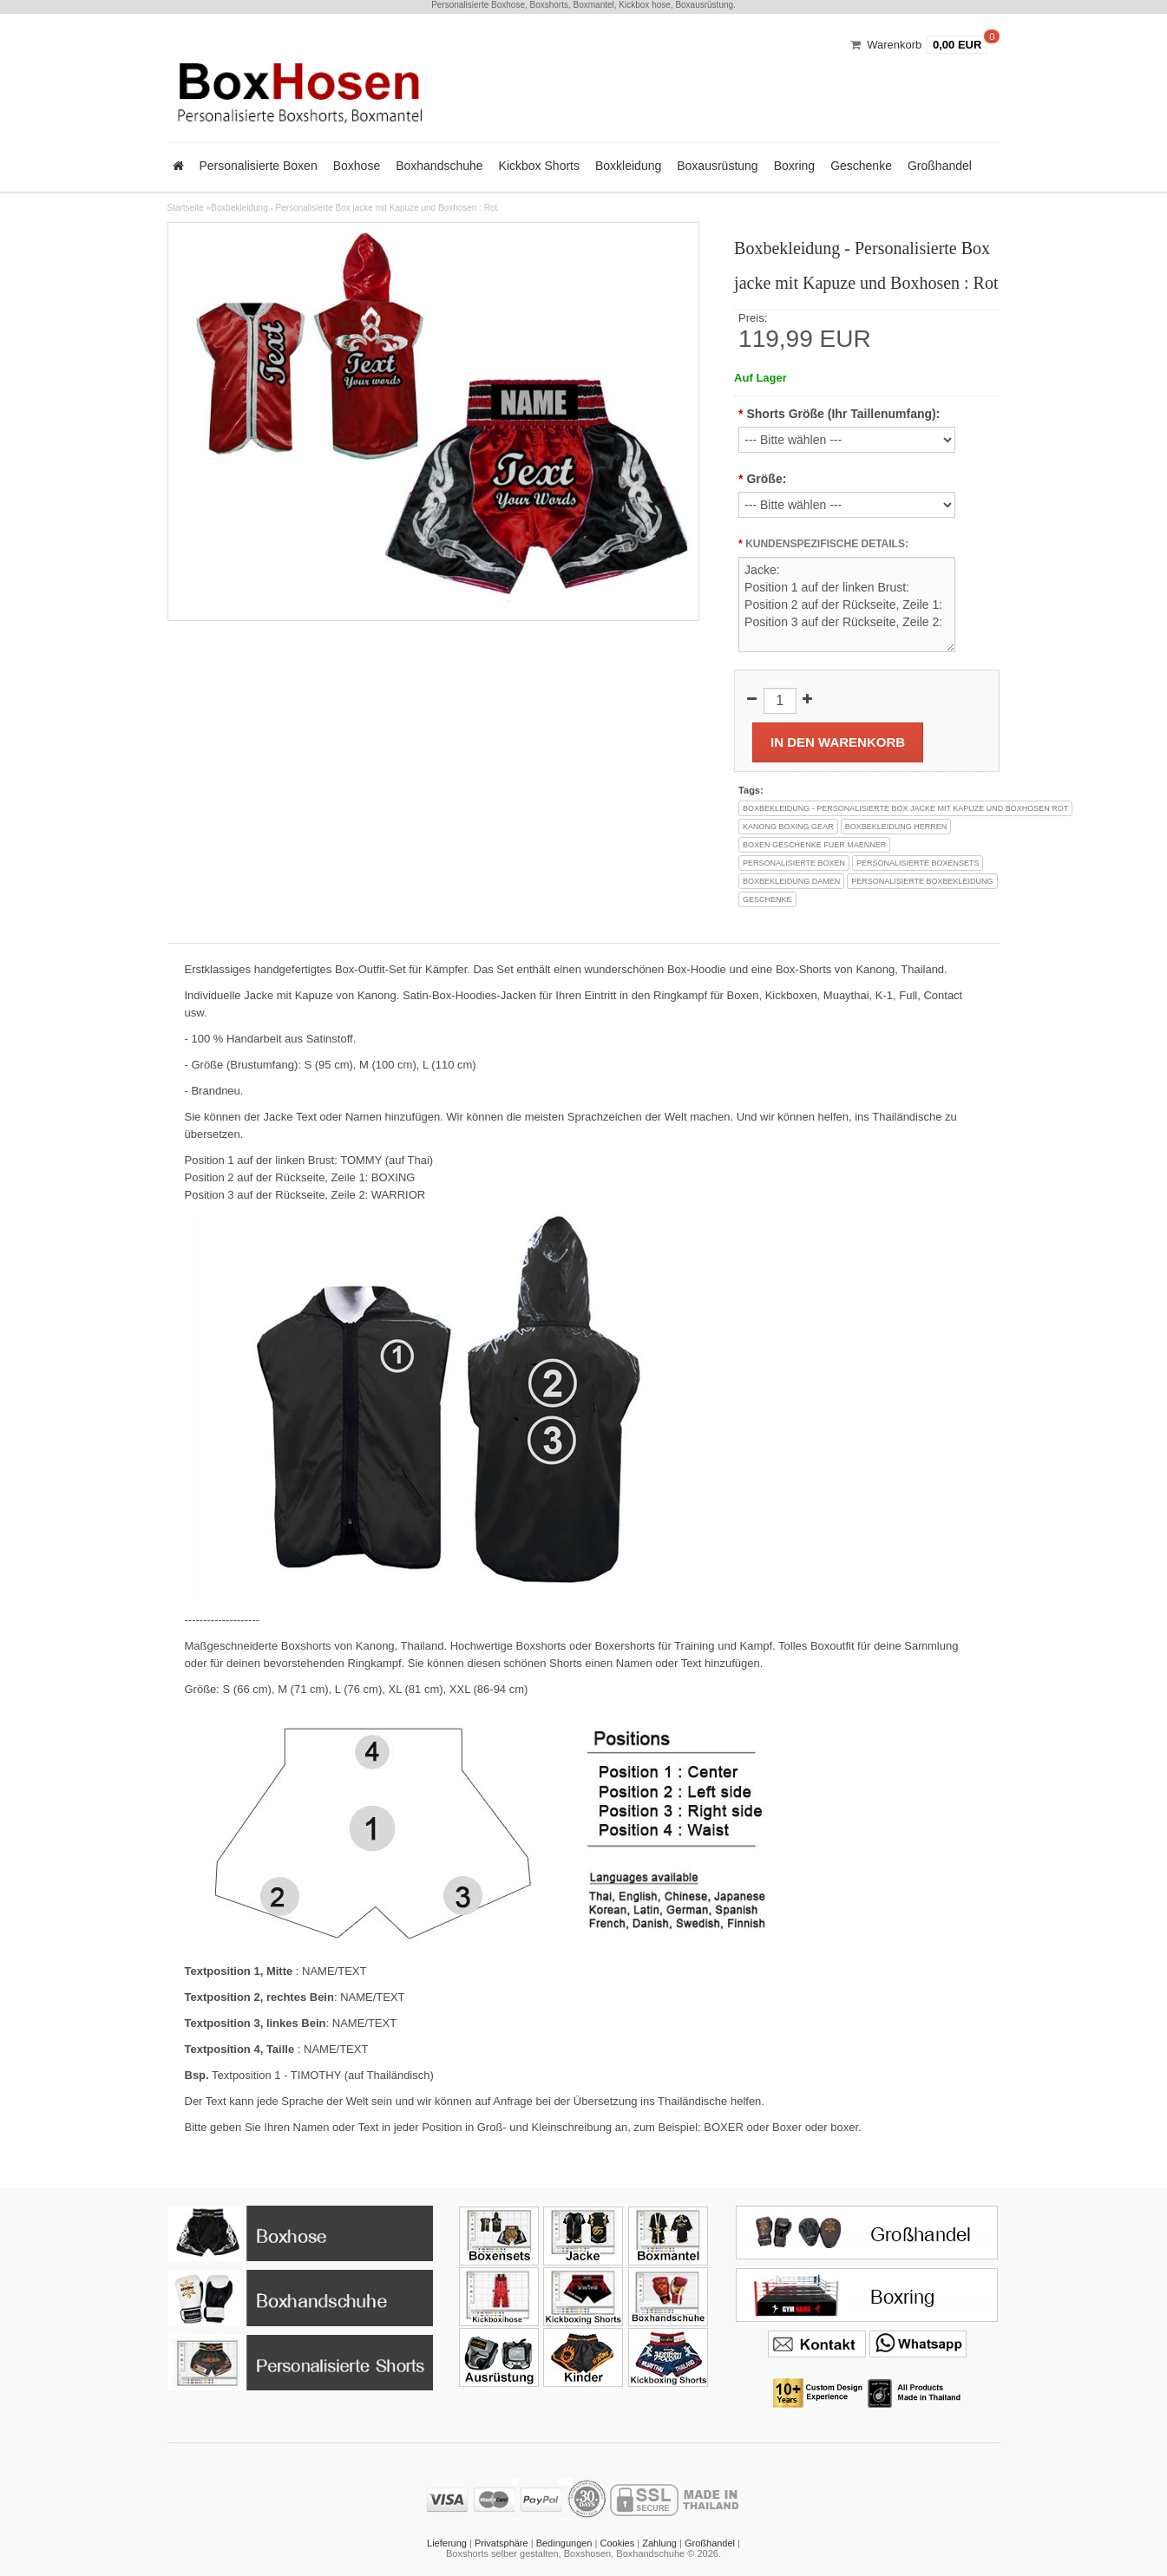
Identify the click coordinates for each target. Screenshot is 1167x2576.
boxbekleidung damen (791, 881)
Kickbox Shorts (539, 166)
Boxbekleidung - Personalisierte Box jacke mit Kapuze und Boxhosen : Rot (354, 207)
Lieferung (447, 2543)
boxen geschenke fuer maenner (814, 844)
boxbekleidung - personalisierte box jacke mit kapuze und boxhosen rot (905, 808)
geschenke (767, 899)
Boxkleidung (628, 166)
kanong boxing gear (788, 826)
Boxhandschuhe (439, 166)
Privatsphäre (501, 2543)
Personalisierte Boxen (259, 166)
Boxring (794, 166)
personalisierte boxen (794, 863)
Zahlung (659, 2543)
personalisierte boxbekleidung (922, 881)
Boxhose (356, 166)
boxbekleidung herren (896, 826)
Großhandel (940, 166)
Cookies (617, 2543)
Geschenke (861, 166)
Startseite (185, 207)
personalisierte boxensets (917, 863)
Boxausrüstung (717, 166)
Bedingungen (564, 2543)
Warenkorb (894, 44)
